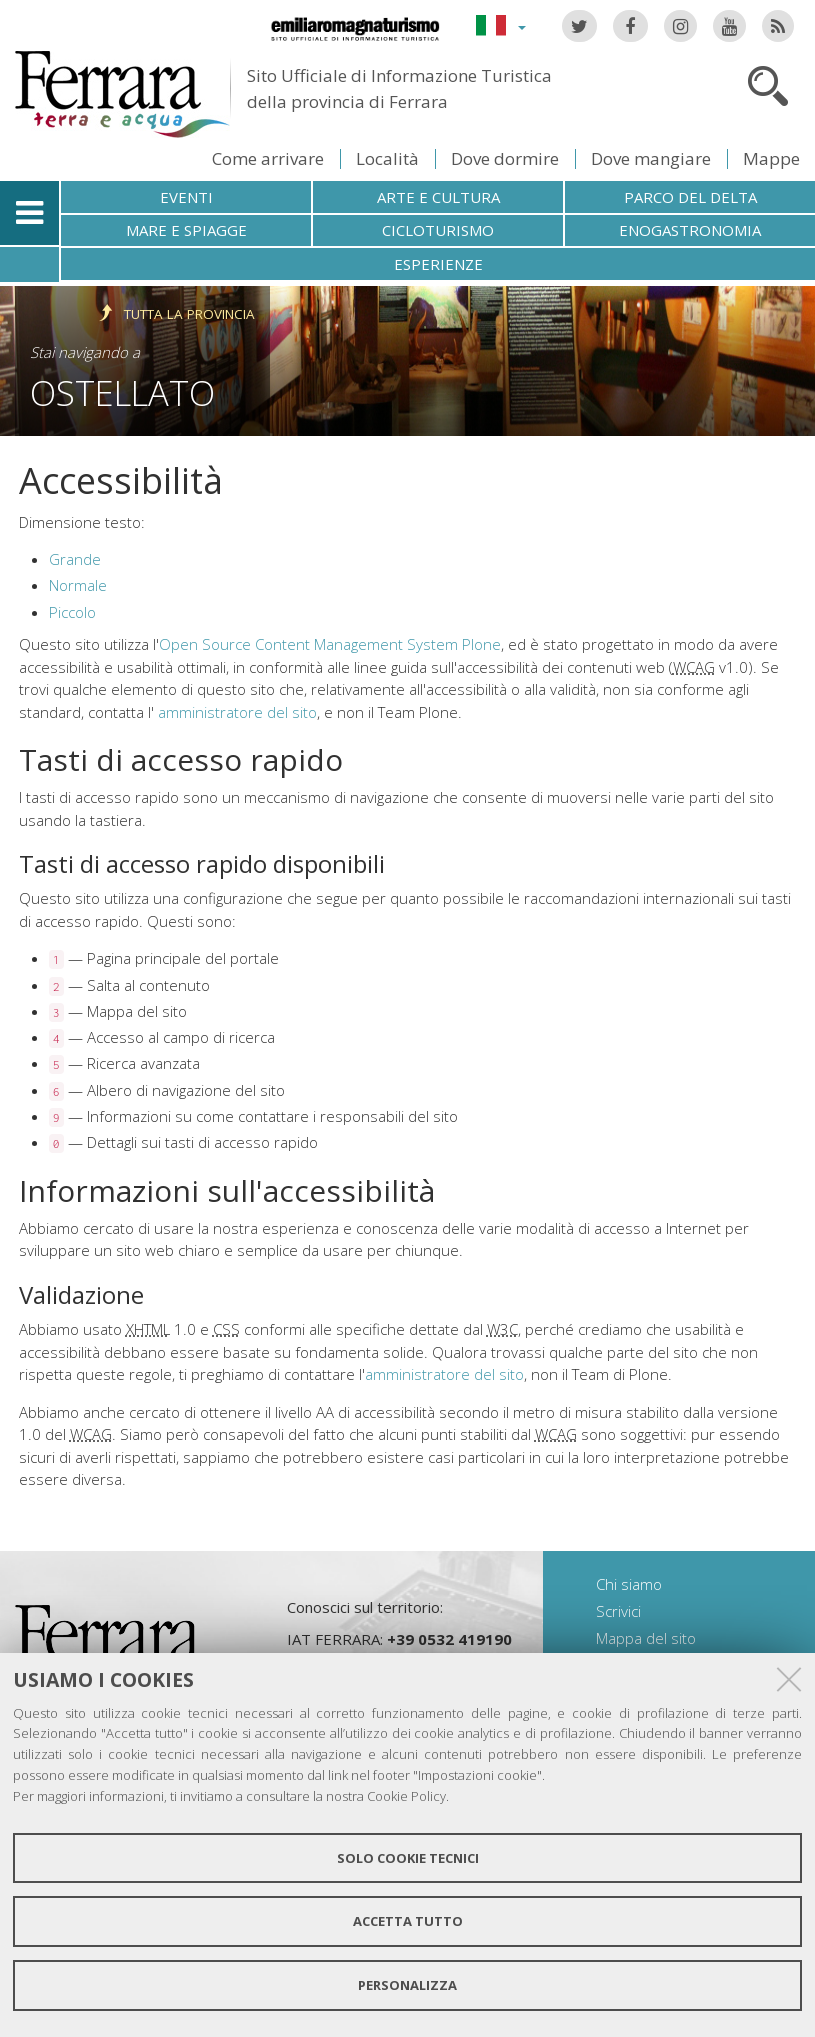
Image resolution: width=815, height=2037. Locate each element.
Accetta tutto (408, 1921)
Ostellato (122, 392)
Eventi (186, 197)
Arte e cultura (438, 197)
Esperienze (438, 264)
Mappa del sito (646, 1638)
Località (387, 158)
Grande (75, 559)
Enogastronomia (690, 230)
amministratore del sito (237, 712)
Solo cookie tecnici (408, 1858)
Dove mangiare (651, 158)
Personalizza (407, 1985)
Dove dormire (505, 158)
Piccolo (72, 612)
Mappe (771, 158)
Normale (78, 585)
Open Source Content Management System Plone (330, 644)
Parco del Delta (690, 197)
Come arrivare (268, 158)
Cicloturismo (438, 230)
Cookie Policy (406, 1796)
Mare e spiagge (186, 230)
